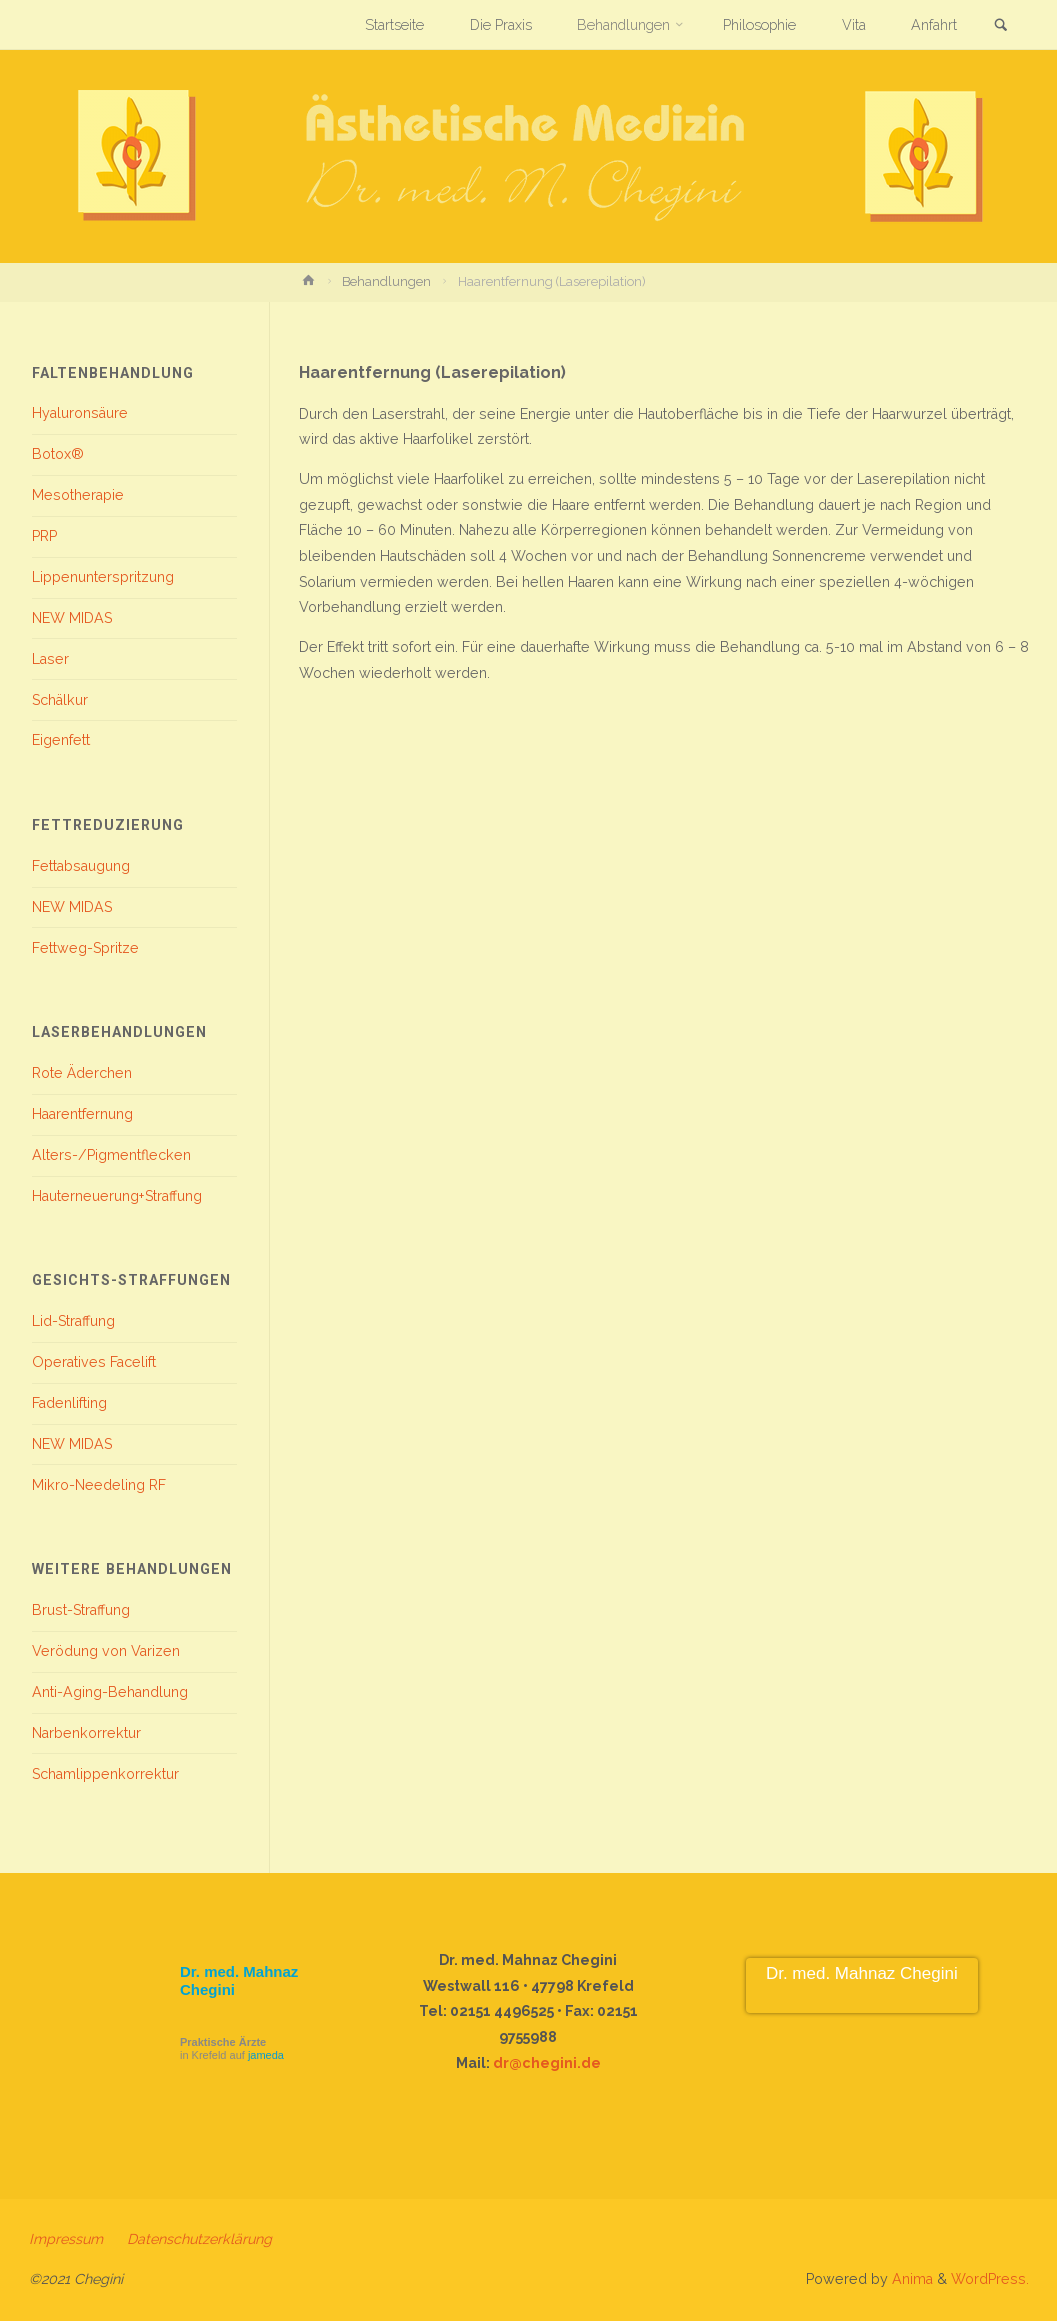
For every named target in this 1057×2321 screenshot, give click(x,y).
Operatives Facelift (94, 1362)
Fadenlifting (69, 1403)
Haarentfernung (82, 1114)
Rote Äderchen (82, 1073)
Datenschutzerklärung (199, 2239)
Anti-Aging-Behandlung (110, 1692)
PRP (44, 536)
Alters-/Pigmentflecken (111, 1155)
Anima (910, 2279)
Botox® (58, 454)
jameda (266, 2055)
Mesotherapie (78, 495)
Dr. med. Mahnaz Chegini (862, 1973)
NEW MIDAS (72, 618)
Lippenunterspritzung (103, 577)
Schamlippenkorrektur (105, 1774)
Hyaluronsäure (80, 413)
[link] (1001, 26)
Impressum (66, 2239)
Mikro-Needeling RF (99, 1485)
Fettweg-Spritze (85, 948)
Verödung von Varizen (106, 1651)
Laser (50, 659)
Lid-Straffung (73, 1321)
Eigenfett (61, 740)
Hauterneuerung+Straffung (117, 1196)
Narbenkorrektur (86, 1733)
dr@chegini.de (547, 2063)
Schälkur (60, 700)
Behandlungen (386, 281)
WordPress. (990, 2279)
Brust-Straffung (81, 1610)
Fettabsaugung (81, 866)
